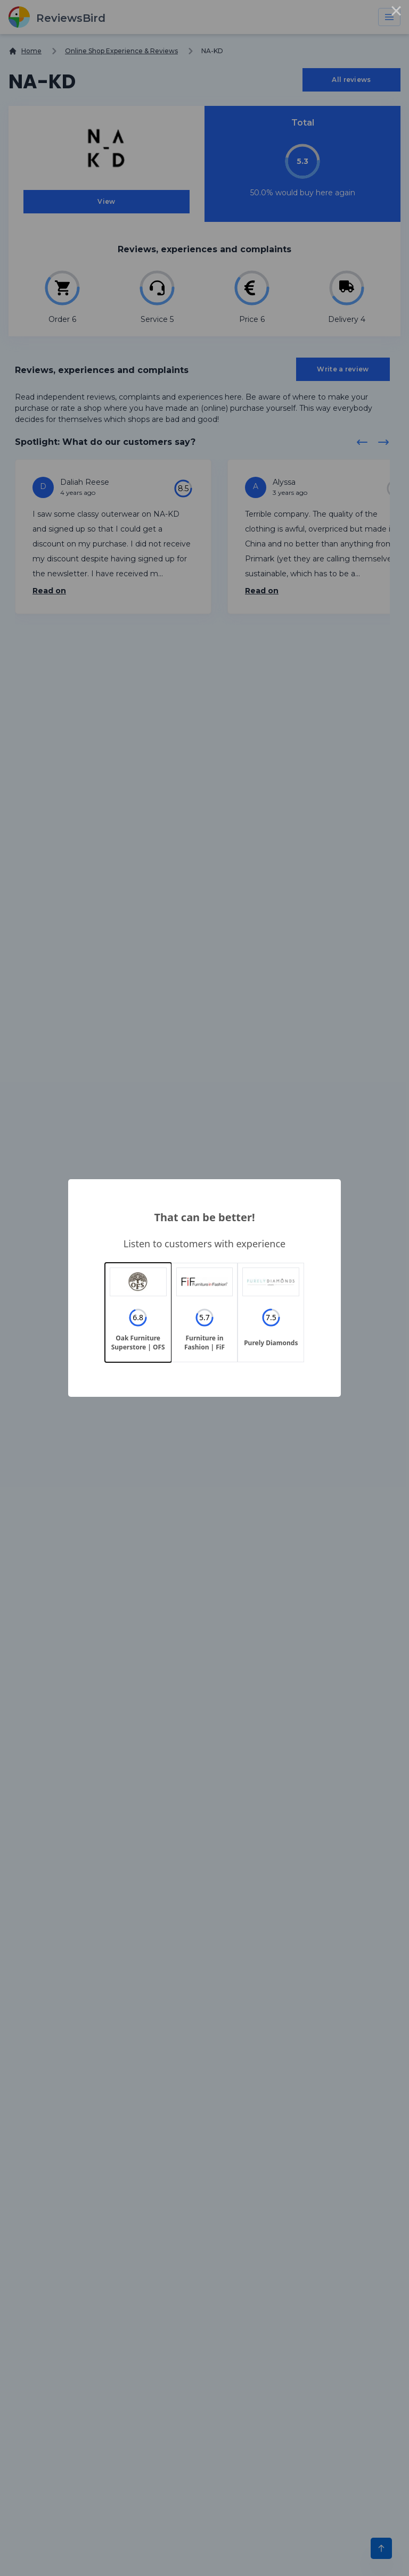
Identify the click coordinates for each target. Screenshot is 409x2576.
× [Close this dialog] (396, 13)
